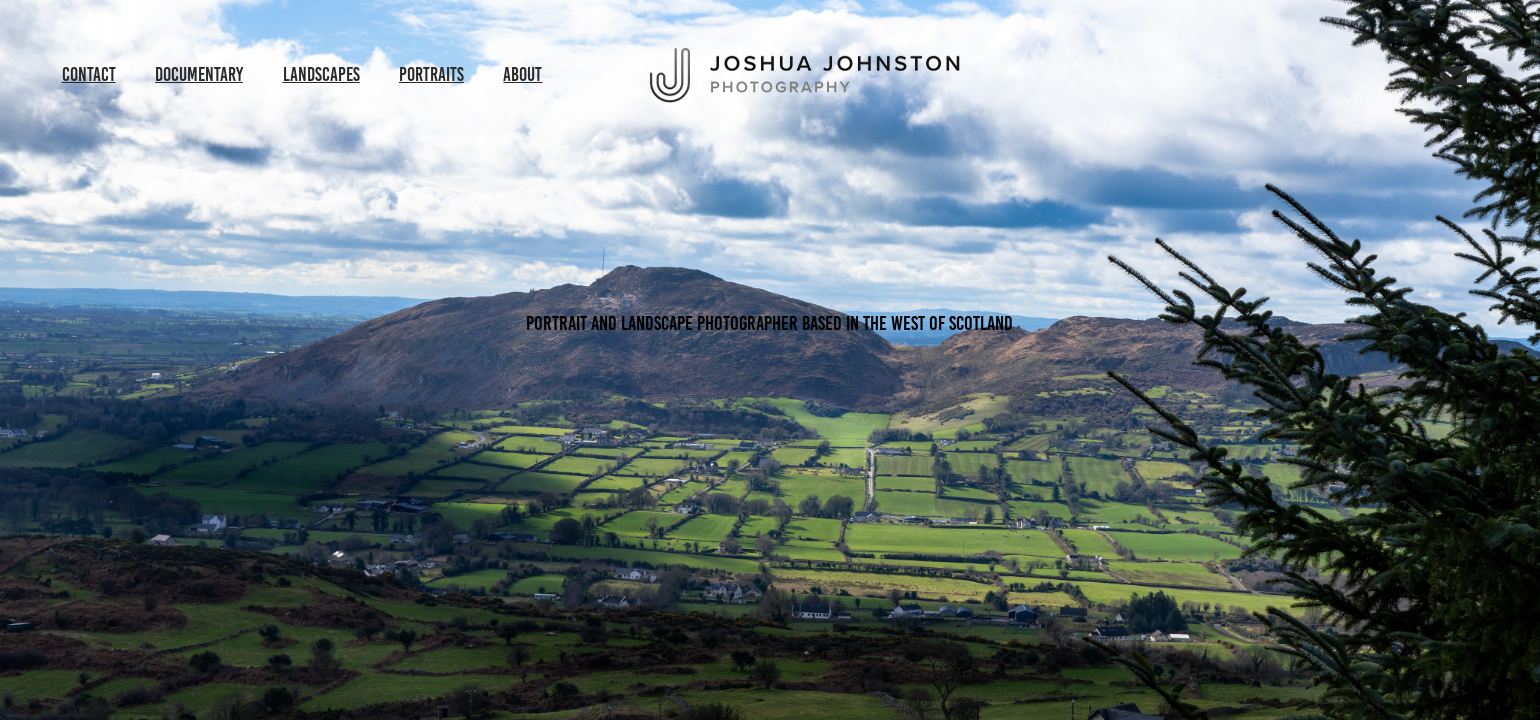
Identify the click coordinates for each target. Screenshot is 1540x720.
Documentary (199, 74)
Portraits (431, 74)
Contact (89, 74)
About (522, 74)
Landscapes (321, 74)
